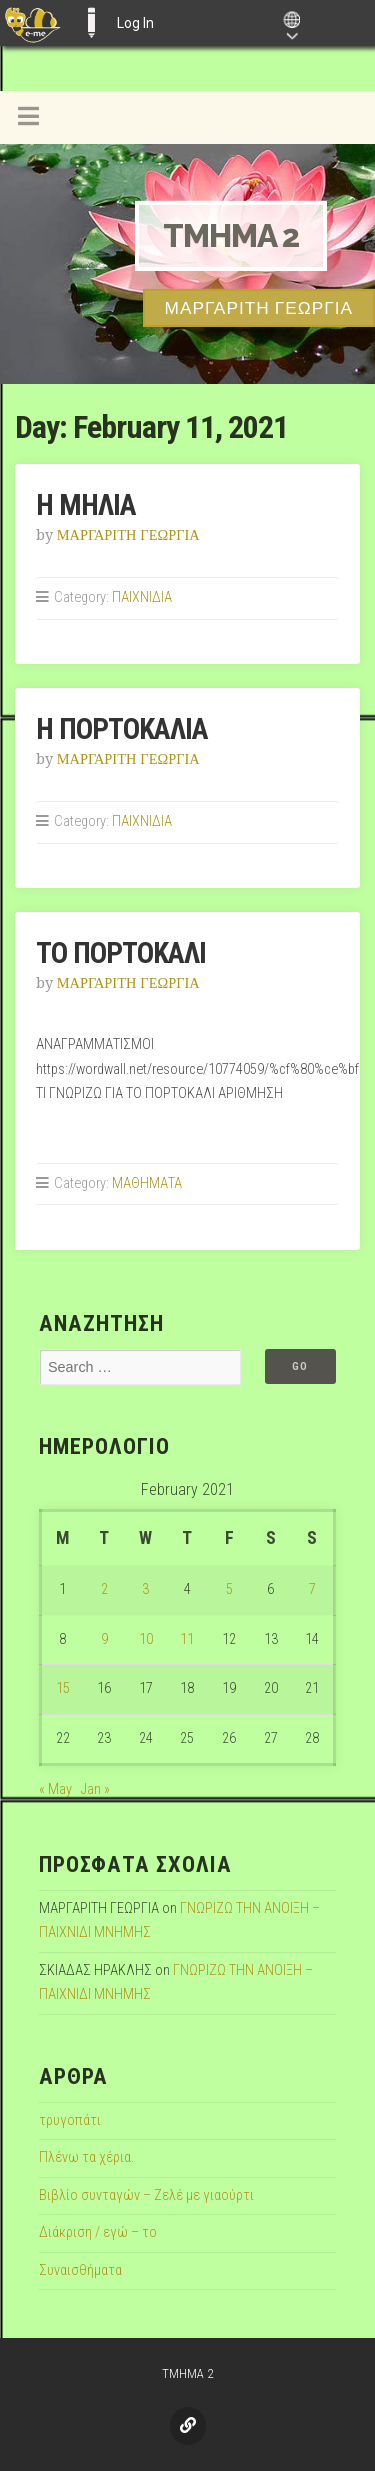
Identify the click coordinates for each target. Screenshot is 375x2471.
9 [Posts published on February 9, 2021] (104, 1639)
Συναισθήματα (80, 2270)
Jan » (95, 1789)
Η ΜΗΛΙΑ (86, 505)
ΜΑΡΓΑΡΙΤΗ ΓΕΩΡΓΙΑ (128, 535)
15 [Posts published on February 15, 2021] (63, 1688)
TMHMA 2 (231, 235)
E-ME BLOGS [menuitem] (91, 23)
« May (55, 1789)
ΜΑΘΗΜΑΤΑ (147, 1183)
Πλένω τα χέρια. (86, 2157)
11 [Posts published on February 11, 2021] (187, 1639)
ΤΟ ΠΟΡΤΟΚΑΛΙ (121, 953)
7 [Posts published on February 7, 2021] (312, 1589)
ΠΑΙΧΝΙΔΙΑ (142, 597)
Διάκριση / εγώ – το (98, 2232)
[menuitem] (32, 23)
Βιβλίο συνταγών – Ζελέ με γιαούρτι (146, 2195)
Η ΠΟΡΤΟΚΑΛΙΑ (122, 729)
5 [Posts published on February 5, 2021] (229, 1589)
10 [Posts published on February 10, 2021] (146, 1639)
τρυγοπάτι (70, 2120)
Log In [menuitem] (135, 23)
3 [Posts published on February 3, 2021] (145, 1589)
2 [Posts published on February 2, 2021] (104, 1589)
